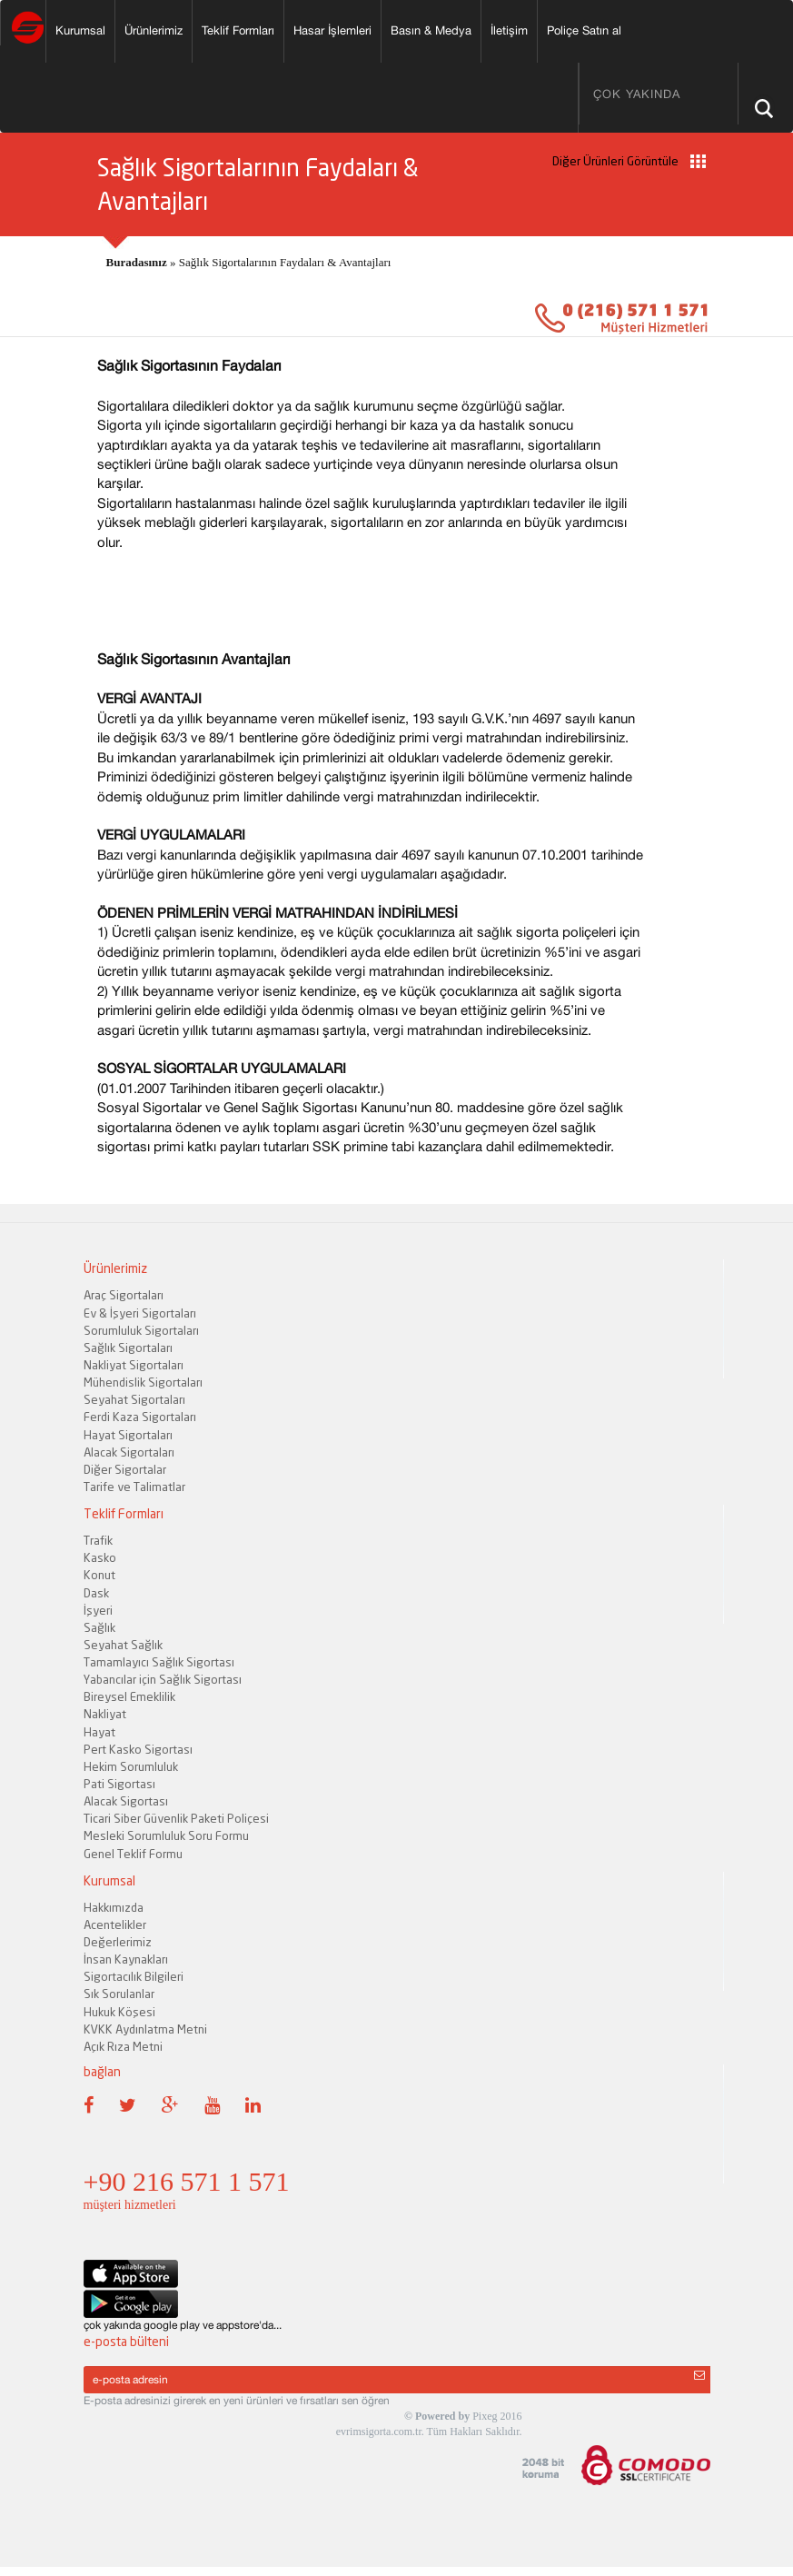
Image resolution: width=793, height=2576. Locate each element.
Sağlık (99, 1627)
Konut (99, 1574)
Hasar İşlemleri (332, 30)
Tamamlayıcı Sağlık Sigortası (159, 1662)
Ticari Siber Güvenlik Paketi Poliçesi (176, 1818)
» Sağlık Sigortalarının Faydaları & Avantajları (249, 262)
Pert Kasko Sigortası (138, 1749)
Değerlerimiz (118, 1941)
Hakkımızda (114, 1907)
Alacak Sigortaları (129, 1452)
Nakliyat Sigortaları (133, 1365)
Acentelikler (115, 1924)
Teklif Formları (238, 30)
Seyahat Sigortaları (134, 1399)
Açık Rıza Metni (123, 2046)
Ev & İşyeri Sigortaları (140, 1313)
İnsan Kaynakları (126, 1959)
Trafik (98, 1540)
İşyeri (98, 1610)
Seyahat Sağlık (123, 1644)
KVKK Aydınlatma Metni (145, 2029)
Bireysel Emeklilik (129, 1696)
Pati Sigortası (119, 1783)
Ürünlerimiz (153, 30)
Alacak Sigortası (126, 1801)
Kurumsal (80, 30)
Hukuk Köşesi (119, 2011)
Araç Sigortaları (124, 1295)
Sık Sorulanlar (119, 1993)
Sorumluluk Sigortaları (141, 1330)
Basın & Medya (431, 30)
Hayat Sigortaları (128, 1434)
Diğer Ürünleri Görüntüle (629, 161)
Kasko (100, 1557)
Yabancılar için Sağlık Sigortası (163, 1679)
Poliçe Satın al (584, 30)
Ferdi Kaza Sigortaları (140, 1416)
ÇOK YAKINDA (636, 94)
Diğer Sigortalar (125, 1469)
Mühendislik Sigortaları (143, 1382)
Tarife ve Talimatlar (134, 1486)
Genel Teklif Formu (133, 1853)
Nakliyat (105, 1713)
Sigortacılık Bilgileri (133, 1976)
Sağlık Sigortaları (128, 1347)
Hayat (99, 1732)
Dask (96, 1593)
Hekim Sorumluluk (131, 1766)
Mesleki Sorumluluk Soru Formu (166, 1835)
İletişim (509, 30)
